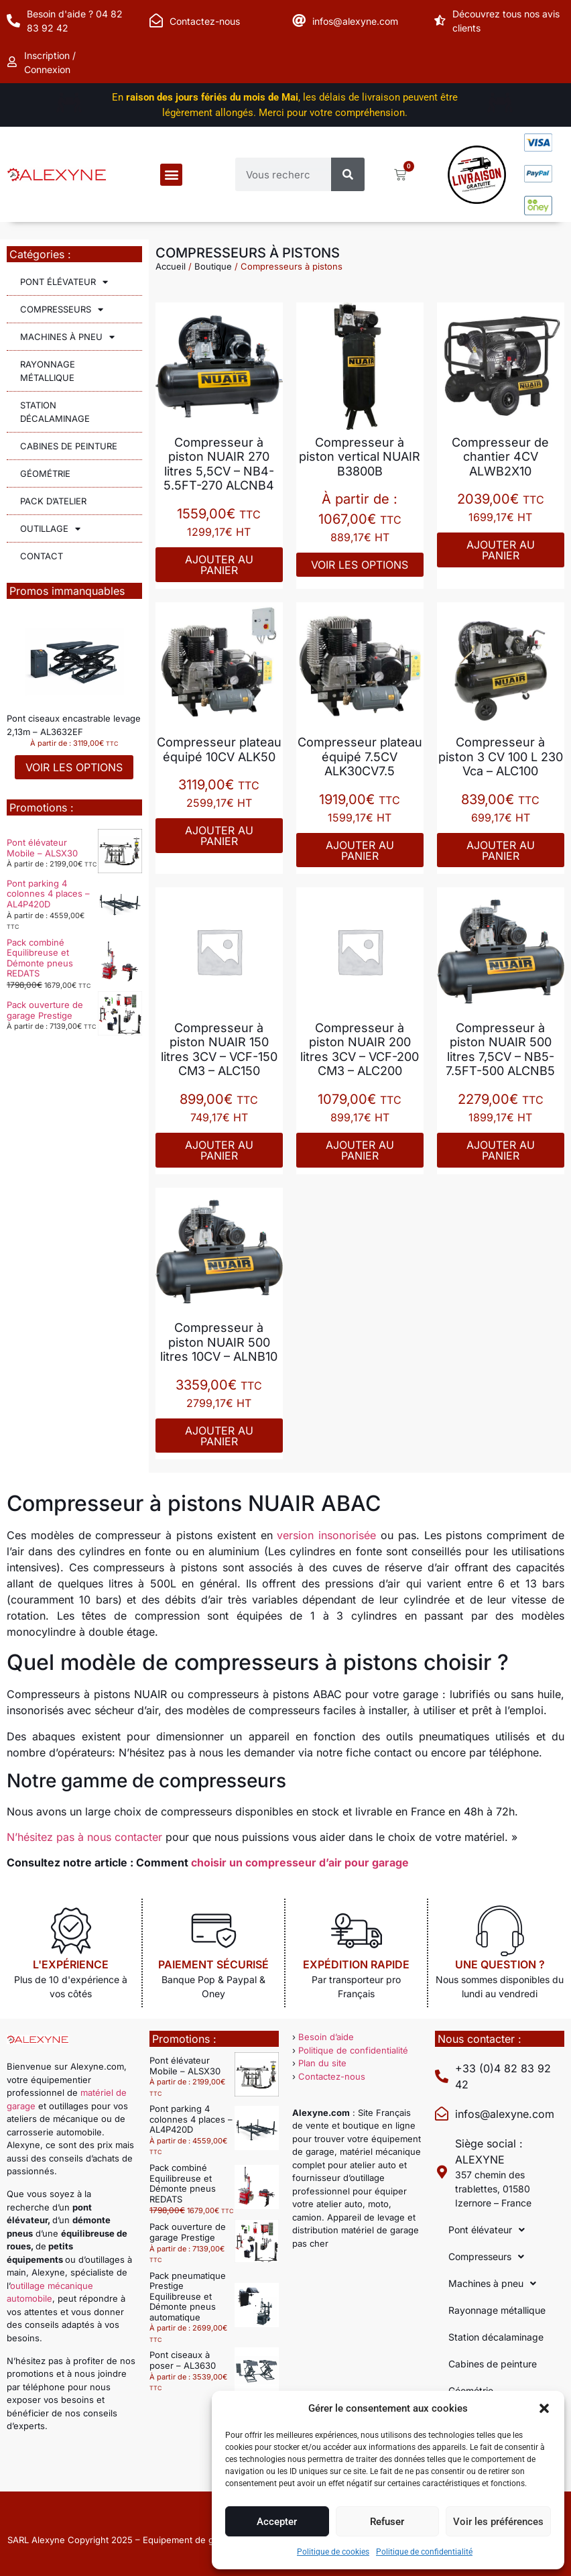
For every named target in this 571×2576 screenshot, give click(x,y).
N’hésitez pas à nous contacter (84, 1837)
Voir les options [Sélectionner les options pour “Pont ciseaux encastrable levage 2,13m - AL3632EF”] (74, 767)
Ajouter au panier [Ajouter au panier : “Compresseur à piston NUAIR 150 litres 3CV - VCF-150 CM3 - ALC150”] (219, 1150)
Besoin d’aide (326, 2036)
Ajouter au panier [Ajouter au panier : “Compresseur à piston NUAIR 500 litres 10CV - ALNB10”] (219, 1436)
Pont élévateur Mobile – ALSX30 (42, 847)
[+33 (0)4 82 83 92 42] (441, 2076)
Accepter (277, 2522)
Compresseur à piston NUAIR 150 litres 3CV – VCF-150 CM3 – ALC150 (219, 1049)
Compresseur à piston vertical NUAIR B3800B (359, 456)
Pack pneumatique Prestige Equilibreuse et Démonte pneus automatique (187, 2296)
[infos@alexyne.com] (299, 20)
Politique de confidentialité (424, 2552)
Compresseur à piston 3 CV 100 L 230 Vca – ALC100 (500, 756)
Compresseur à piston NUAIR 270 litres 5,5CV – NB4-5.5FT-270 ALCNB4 (219, 464)
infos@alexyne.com (355, 21)
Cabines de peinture (68, 446)
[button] (544, 2408)
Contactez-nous (205, 21)
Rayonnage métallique (47, 371)
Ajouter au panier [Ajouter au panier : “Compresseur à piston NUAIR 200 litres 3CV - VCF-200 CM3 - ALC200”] (360, 1150)
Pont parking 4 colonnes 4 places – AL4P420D (48, 893)
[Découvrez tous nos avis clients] (441, 20)
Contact (41, 556)
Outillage (50, 529)
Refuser (387, 2522)
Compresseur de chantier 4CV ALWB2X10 (500, 456)
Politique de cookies (333, 2552)
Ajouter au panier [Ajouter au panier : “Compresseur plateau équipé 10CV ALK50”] (219, 836)
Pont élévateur (64, 282)
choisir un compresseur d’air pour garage (300, 1862)
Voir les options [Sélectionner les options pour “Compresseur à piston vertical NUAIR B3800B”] (359, 564)
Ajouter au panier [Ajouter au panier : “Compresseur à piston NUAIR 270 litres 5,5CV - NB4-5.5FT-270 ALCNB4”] (219, 565)
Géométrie (45, 473)
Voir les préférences (498, 2522)
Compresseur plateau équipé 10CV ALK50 (219, 749)
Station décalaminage (55, 412)
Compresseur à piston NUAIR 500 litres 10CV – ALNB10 (218, 1342)
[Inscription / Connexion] (13, 62)
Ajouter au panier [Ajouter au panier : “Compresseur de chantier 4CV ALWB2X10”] (500, 550)
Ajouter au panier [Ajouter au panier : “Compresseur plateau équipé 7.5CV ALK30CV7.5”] (360, 850)
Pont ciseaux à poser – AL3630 (182, 2360)
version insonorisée (326, 1535)
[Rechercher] (348, 174)
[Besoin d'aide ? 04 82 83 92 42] (13, 20)
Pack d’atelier (53, 501)
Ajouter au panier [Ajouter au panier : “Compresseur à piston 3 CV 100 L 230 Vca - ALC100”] (500, 850)
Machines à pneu (67, 337)
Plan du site (322, 2063)
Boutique (213, 266)
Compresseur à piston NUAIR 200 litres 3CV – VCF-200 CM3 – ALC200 (359, 1049)
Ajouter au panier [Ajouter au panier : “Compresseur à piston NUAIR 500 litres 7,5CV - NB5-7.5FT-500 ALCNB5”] (500, 1150)
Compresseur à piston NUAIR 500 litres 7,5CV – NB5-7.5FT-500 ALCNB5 (500, 1049)
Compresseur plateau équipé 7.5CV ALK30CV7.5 (360, 756)
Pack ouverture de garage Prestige (45, 1010)
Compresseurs (61, 309)
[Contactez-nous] (156, 20)
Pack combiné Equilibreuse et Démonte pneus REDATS (40, 958)
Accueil (170, 266)
